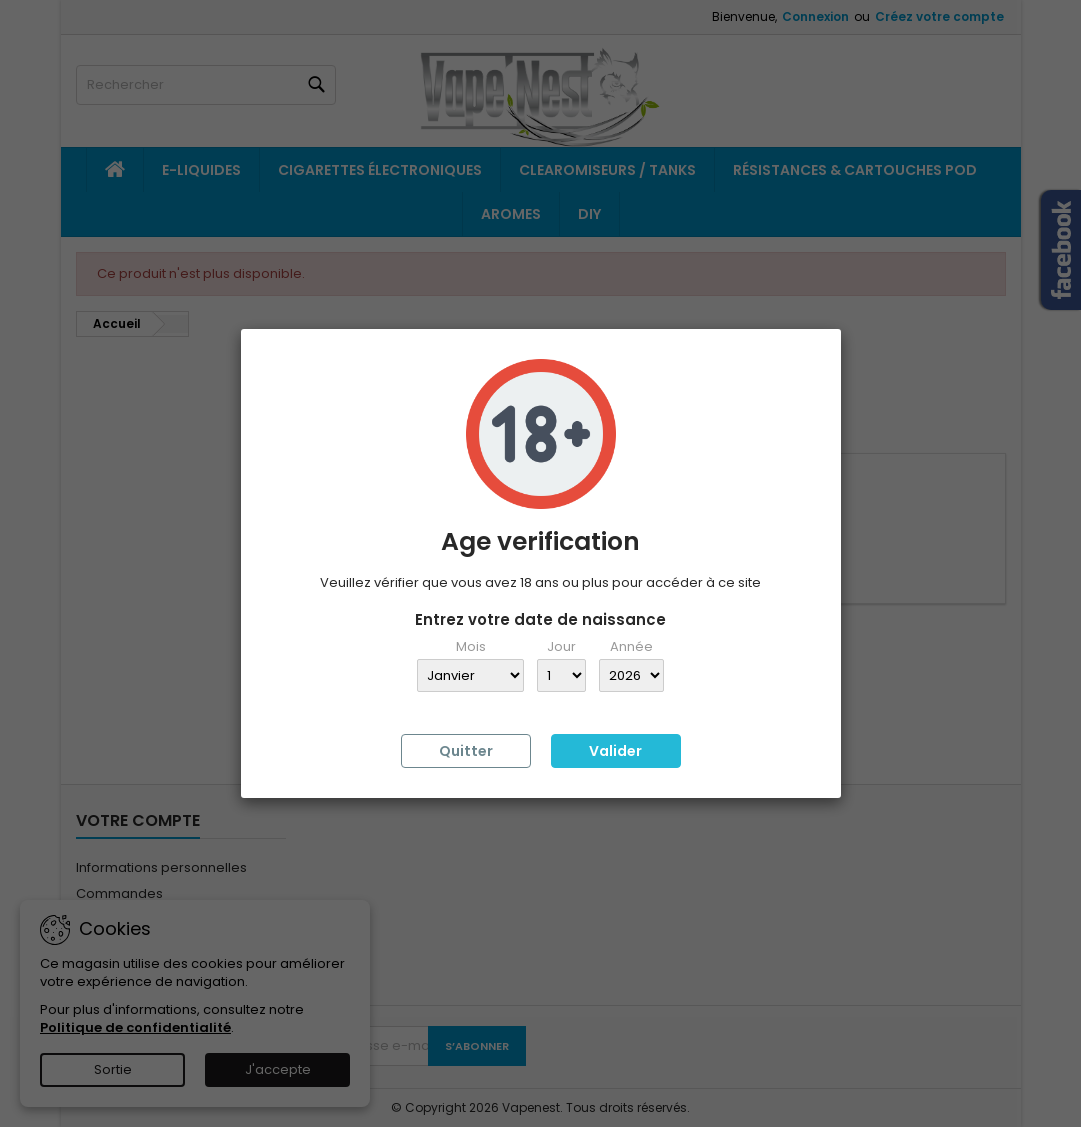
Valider (615, 751)
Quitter (466, 751)
